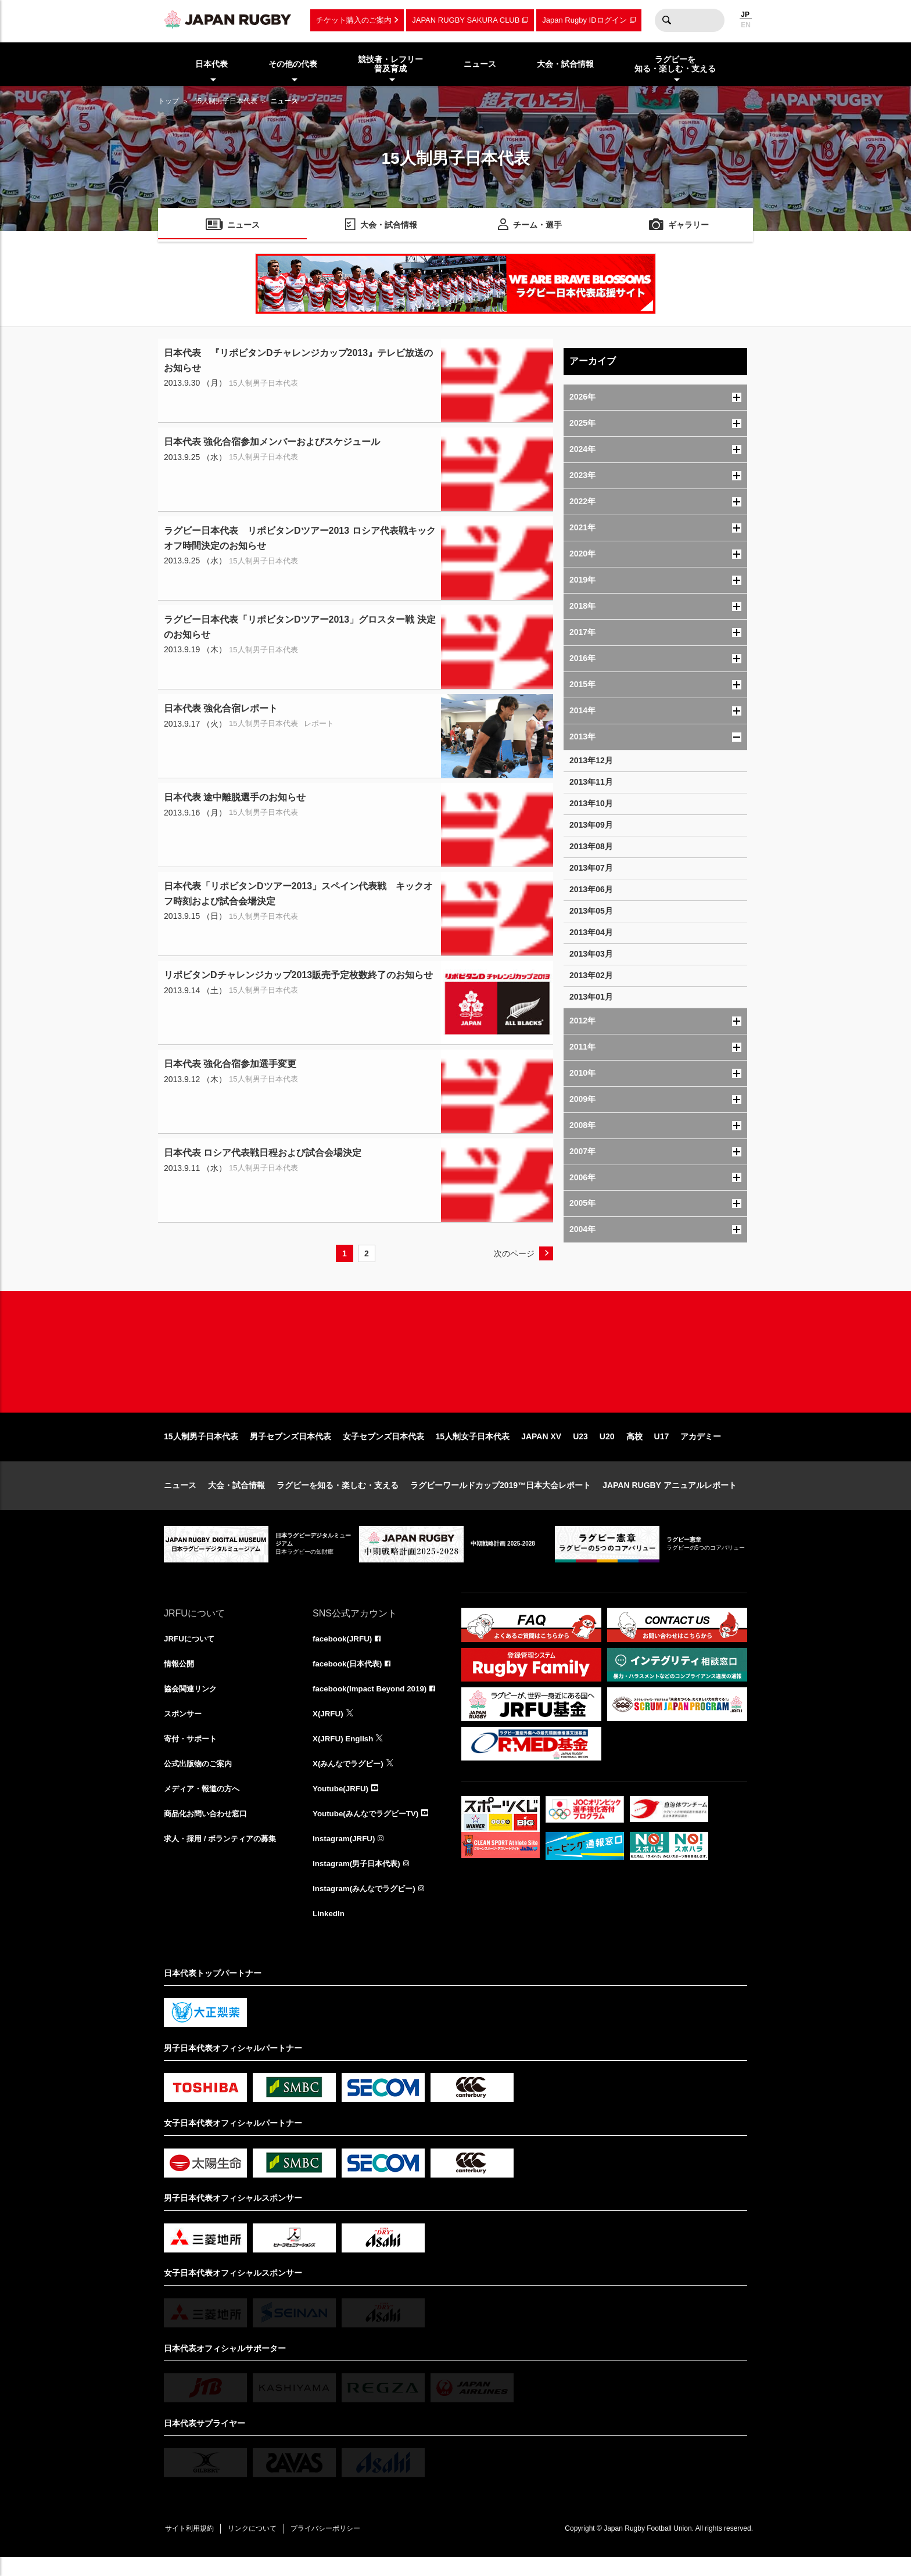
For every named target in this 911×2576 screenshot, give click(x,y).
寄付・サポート (192, 1753)
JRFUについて (191, 1650)
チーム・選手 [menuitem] (537, 226)
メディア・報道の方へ (204, 1804)
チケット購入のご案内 (354, 20)
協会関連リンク (192, 1701)
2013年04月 (591, 932)
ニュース (180, 1497)
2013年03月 (591, 953)
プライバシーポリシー (335, 2547)
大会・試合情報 (236, 1497)
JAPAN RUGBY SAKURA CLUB (465, 20)
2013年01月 (591, 996)
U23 (580, 1448)
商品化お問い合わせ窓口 (208, 1829)
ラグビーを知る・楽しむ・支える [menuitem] (675, 64)
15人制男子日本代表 (225, 101)
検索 (666, 20)
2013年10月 (591, 803)
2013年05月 (591, 910)
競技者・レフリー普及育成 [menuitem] (390, 64)
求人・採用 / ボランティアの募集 (224, 1855)
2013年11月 (591, 781)
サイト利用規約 (191, 2547)
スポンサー (184, 1727)
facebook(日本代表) (349, 1676)
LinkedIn (329, 1932)
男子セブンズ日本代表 (290, 1448)
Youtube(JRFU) (342, 1804)
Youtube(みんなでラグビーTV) (369, 1829)
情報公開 (180, 1676)
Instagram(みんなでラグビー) (367, 1906)
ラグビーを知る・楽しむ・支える (338, 1497)
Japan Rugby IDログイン (584, 20)
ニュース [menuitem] (480, 64)
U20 (607, 1448)
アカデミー (700, 1448)
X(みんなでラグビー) (351, 1778)
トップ (168, 101)
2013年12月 (591, 760)
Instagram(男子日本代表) (359, 1880)
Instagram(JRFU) (345, 1855)
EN (746, 25)
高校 (634, 1448)
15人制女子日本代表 (473, 1448)
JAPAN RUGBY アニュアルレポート (669, 1497)
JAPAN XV (541, 1448)
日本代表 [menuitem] (211, 64)
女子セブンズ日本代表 (383, 1448)
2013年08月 (591, 846)
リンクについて (258, 2547)
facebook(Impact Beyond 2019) (372, 1701)
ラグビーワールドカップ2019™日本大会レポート (500, 1497)
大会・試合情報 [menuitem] (565, 64)
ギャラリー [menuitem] (688, 226)
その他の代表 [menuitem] (292, 64)
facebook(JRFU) (344, 1650)
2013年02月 (591, 975)
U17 (661, 1448)
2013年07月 (591, 867)
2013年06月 (591, 889)
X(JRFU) (329, 1727)
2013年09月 (591, 824)
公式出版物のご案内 (200, 1778)
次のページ (514, 1253)
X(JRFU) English (344, 1753)
